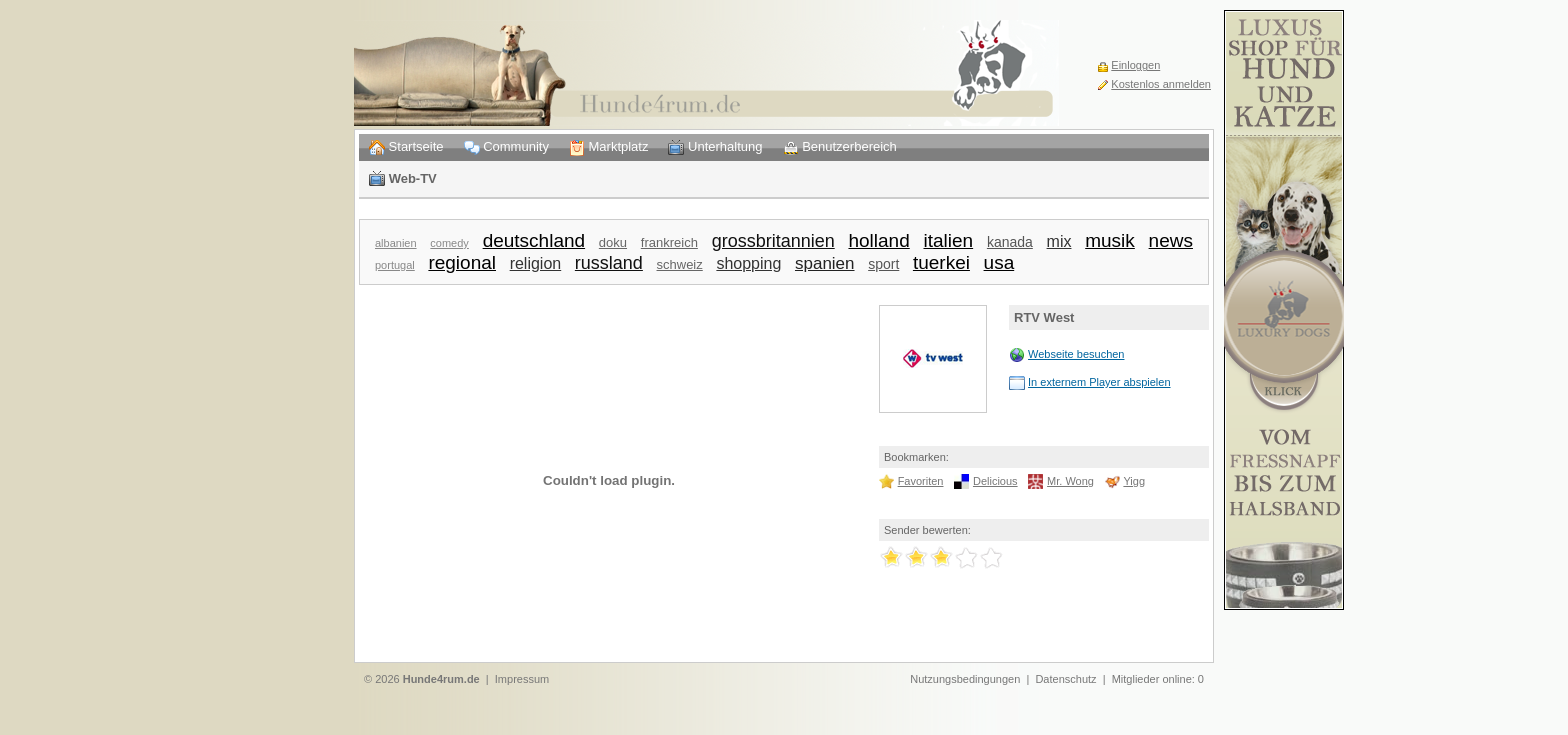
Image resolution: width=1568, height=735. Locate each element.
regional (462, 262)
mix (1059, 241)
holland (878, 240)
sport (883, 264)
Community (506, 147)
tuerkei (941, 262)
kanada (1010, 242)
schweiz (680, 264)
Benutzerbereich (840, 147)
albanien (396, 243)
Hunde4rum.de (441, 679)
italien (948, 240)
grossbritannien (773, 241)
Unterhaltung (715, 147)
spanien (825, 263)
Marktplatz (609, 147)
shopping (748, 263)
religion (536, 263)
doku (613, 242)
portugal (395, 265)
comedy (449, 243)
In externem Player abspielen (1099, 382)
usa (999, 262)
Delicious (995, 481)
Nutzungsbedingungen (965, 679)
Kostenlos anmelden (1161, 84)
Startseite (406, 147)
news (1171, 240)
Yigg (1134, 481)
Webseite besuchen (1076, 354)
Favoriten (921, 481)
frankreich (669, 242)
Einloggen (1135, 65)
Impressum (522, 679)
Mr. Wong (1070, 481)
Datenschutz (1065, 679)
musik (1110, 240)
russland (609, 263)
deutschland (534, 240)
